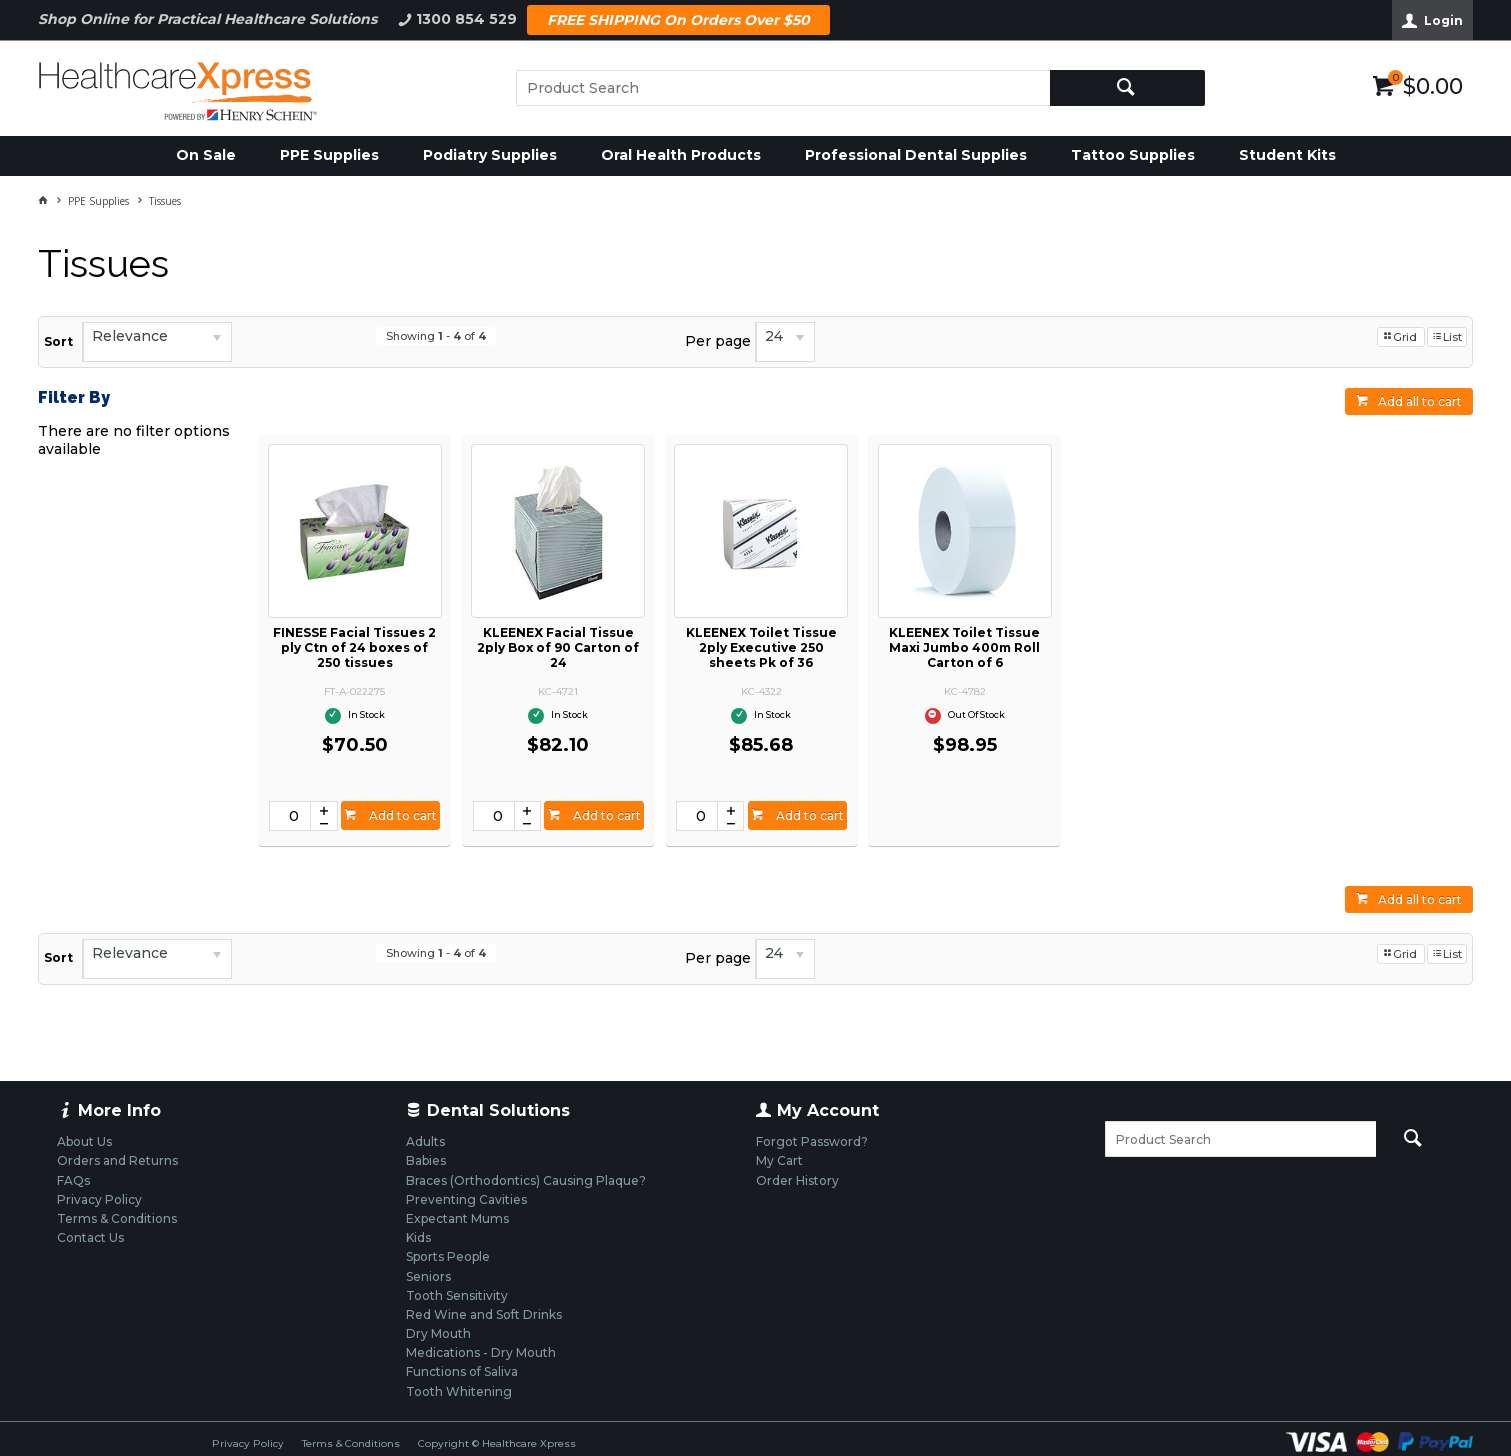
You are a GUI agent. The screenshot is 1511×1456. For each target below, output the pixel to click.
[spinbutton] (290, 816)
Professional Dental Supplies (916, 155)
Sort (58, 341)
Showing (436, 336)
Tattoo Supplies (1133, 155)
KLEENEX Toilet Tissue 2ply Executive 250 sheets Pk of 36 (761, 647)
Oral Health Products (681, 155)
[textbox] (783, 88)
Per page (718, 341)
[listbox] (157, 342)
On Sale (206, 155)
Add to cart (401, 815)
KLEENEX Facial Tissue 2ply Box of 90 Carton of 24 (558, 647)
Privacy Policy (248, 1443)
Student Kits (1287, 155)
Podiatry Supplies (490, 155)
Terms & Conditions (351, 1443)
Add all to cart (1420, 401)
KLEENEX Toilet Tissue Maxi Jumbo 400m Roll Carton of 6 (964, 647)
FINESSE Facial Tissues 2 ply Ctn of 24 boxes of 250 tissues (354, 647)
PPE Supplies (329, 155)
